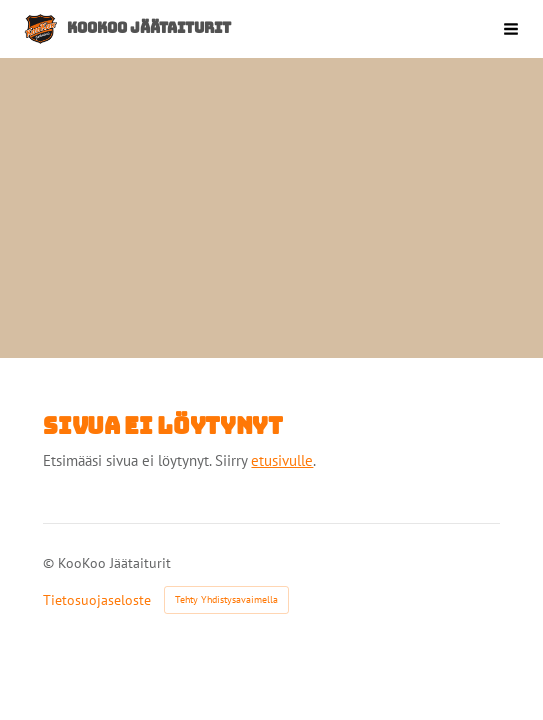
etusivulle (282, 460)
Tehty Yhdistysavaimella (226, 599)
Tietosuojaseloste (97, 600)
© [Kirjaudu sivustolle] (50, 563)
